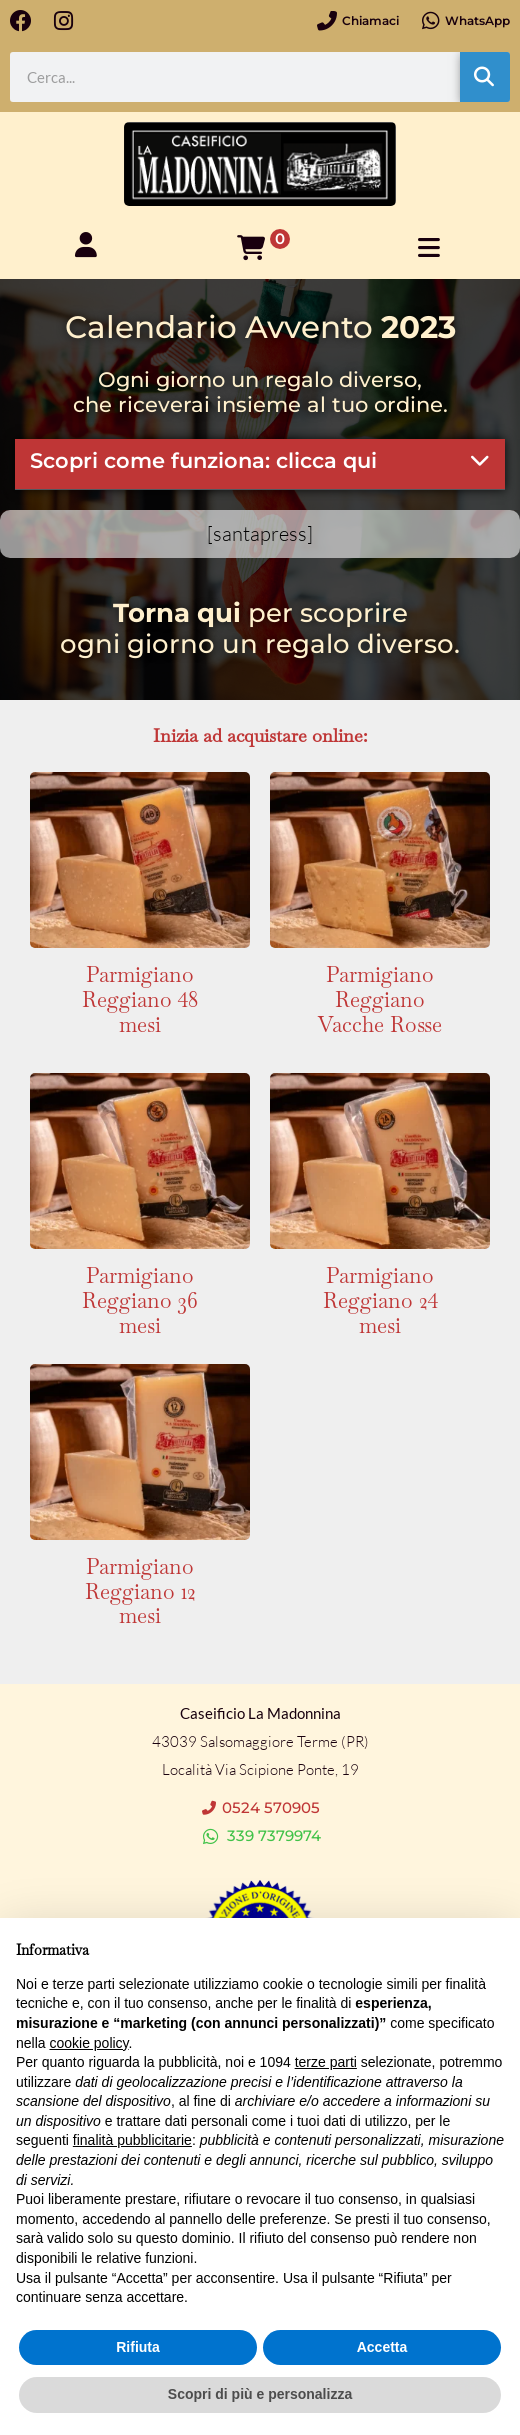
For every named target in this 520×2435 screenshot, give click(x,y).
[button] (260, 464)
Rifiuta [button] (138, 2347)
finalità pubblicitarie (132, 2140)
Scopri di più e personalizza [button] (260, 2394)
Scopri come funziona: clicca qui (203, 460)
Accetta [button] (382, 2347)
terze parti (326, 2062)
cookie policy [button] (88, 2043)
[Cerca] (485, 77)
